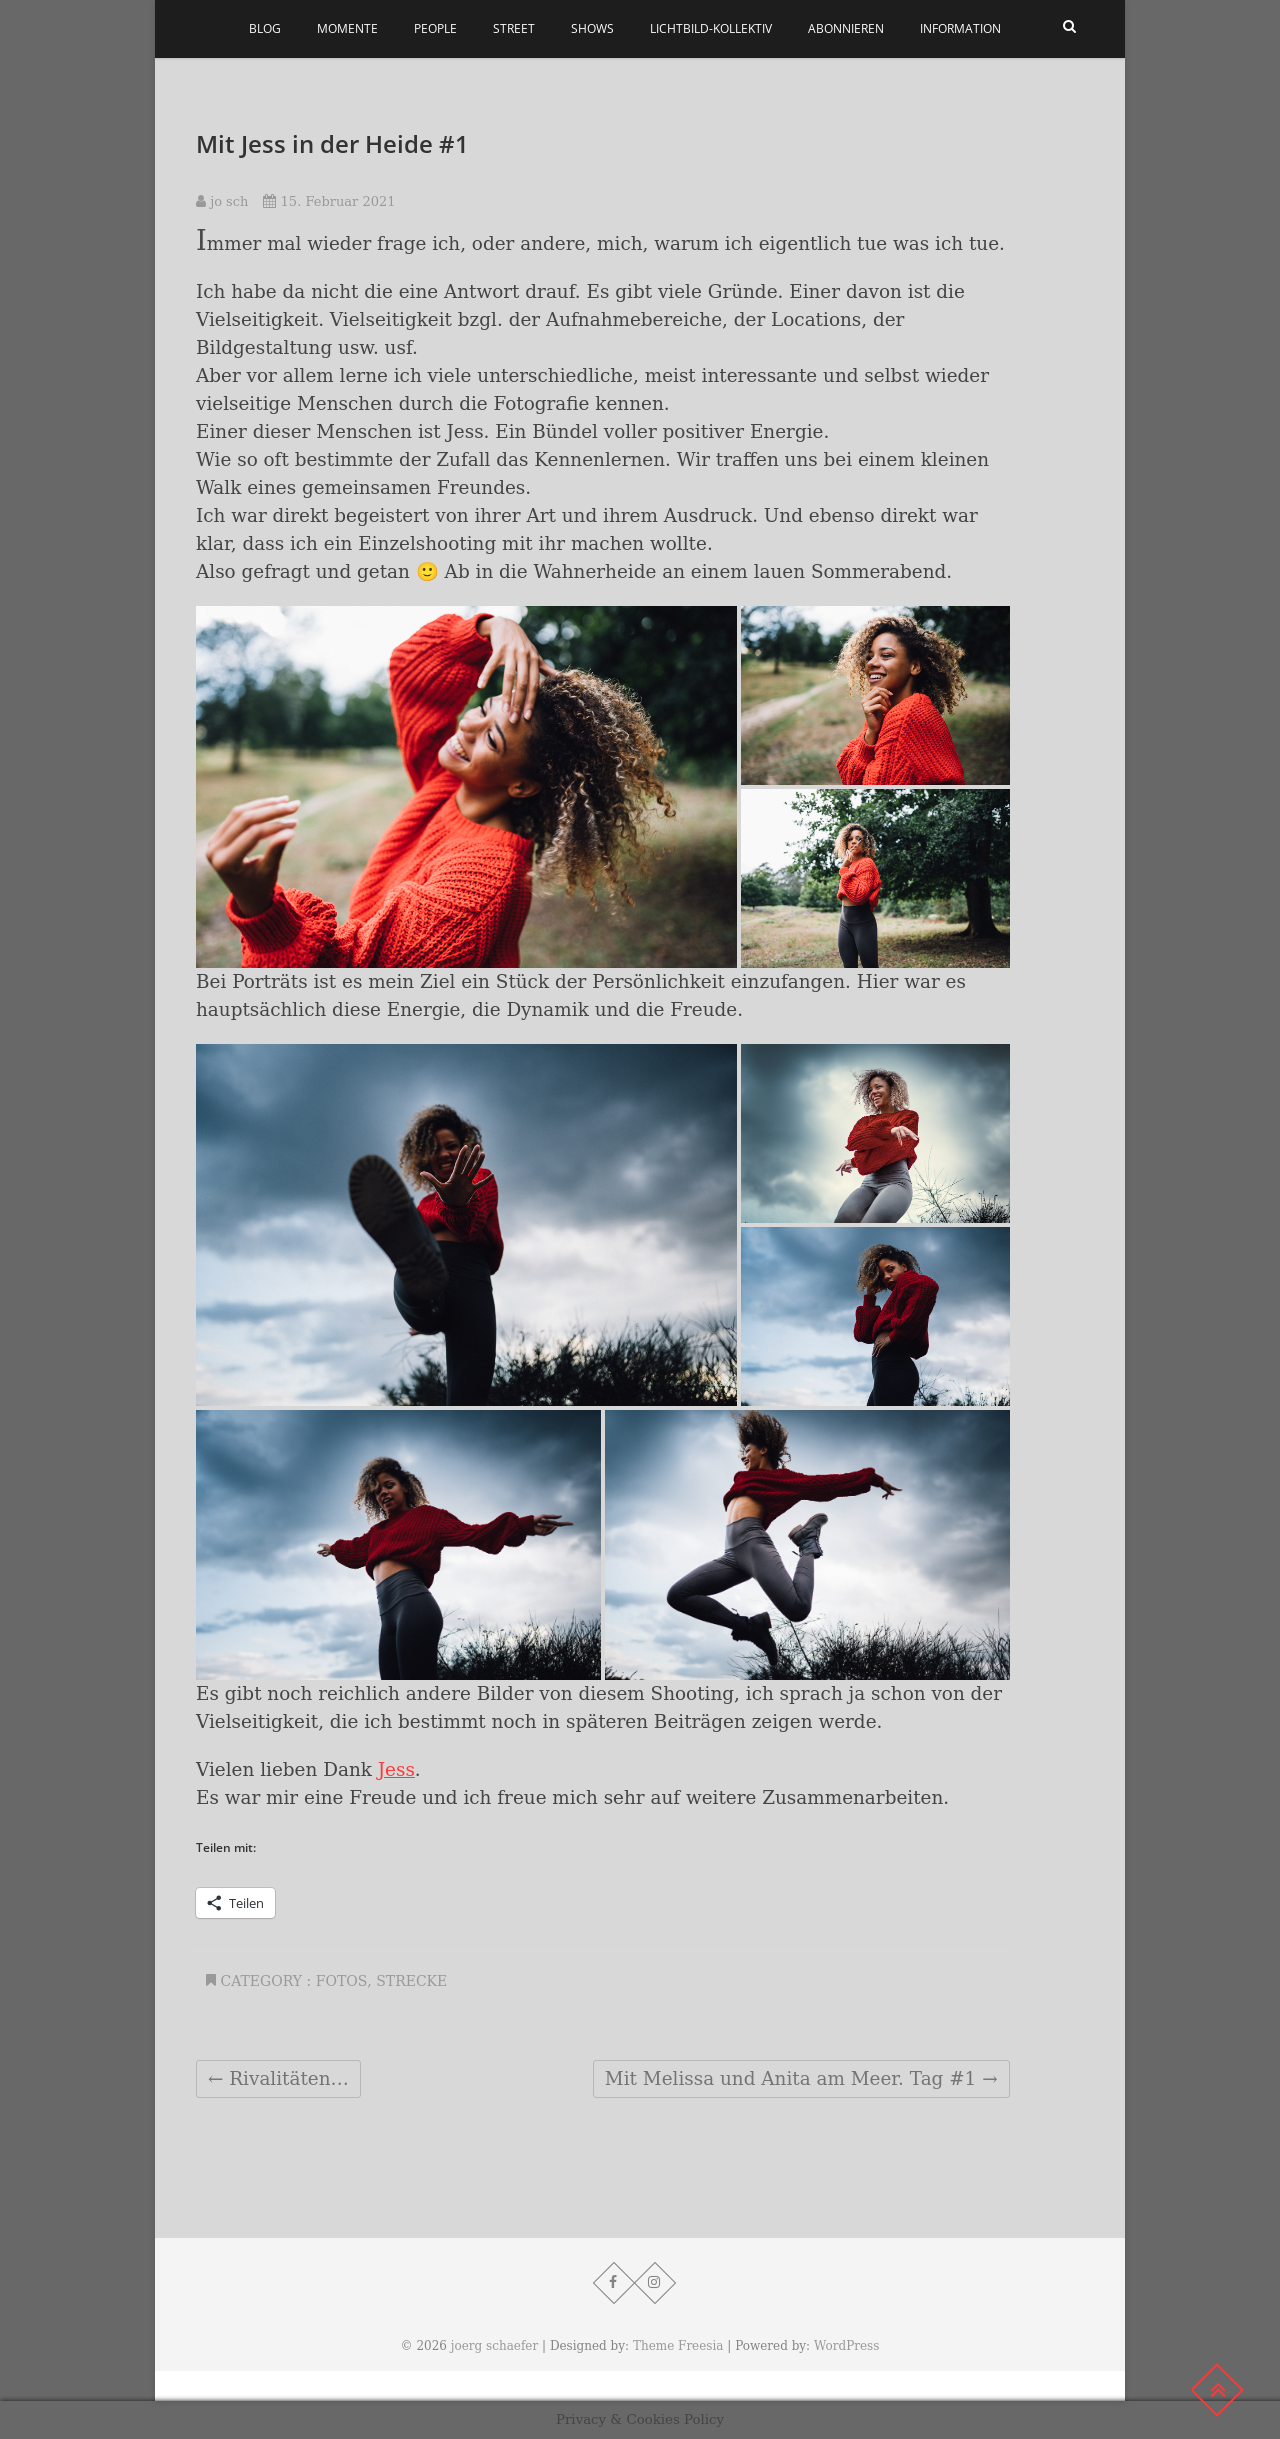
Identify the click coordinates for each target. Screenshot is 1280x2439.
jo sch (222, 201)
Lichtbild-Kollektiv (711, 28)
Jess (396, 1769)
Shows (592, 28)
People (435, 28)
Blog (265, 28)
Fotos (342, 1981)
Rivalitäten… (278, 2078)
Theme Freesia (678, 2346)
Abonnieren (846, 28)
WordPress (846, 2346)
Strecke (411, 1981)
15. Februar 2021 (329, 201)
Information (960, 28)
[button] (466, 787)
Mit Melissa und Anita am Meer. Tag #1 (801, 2078)
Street (514, 28)
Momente (347, 28)
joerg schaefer (494, 2346)
